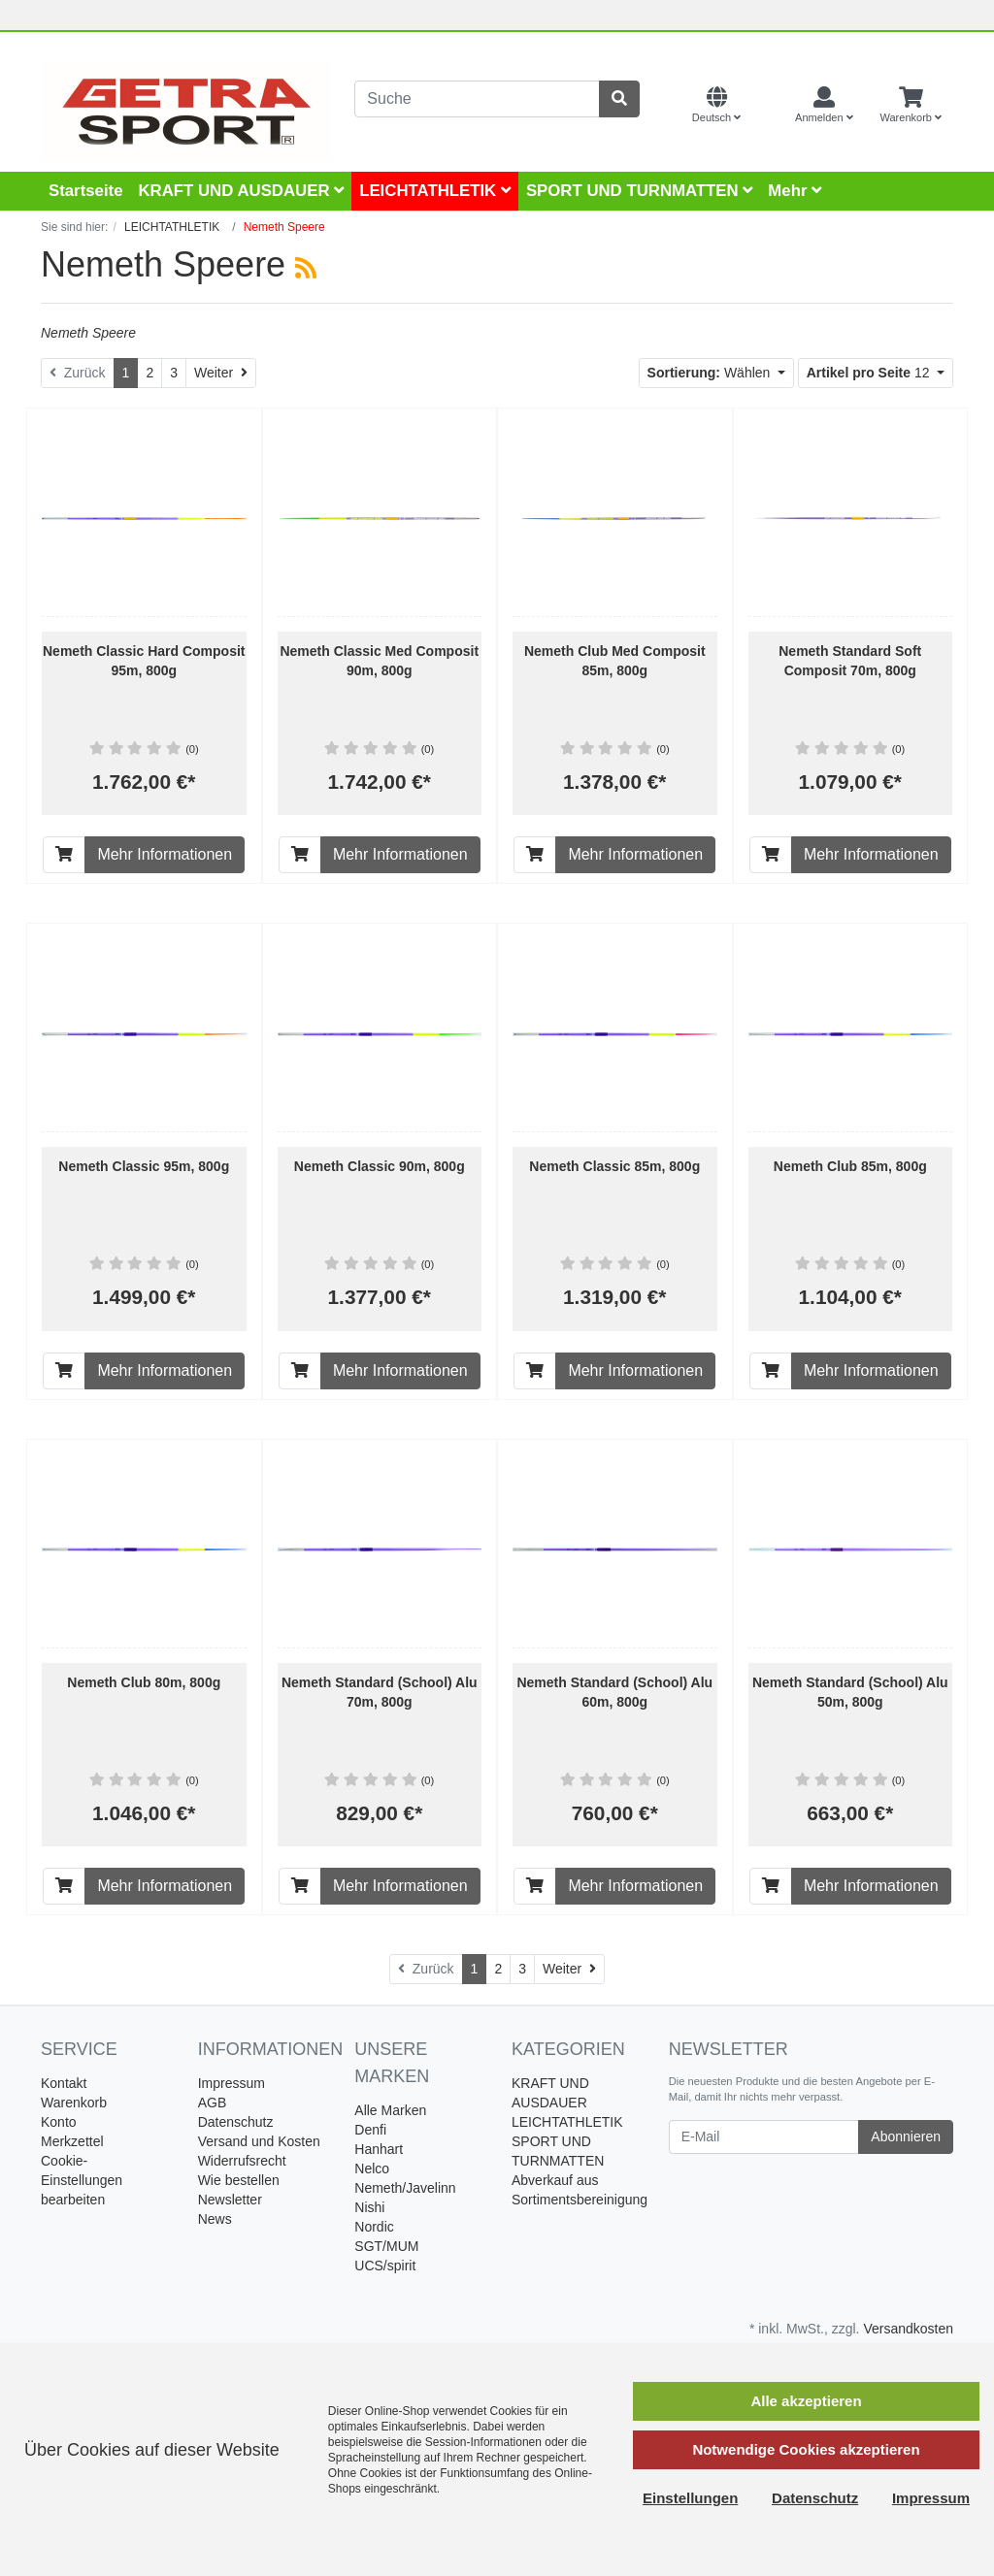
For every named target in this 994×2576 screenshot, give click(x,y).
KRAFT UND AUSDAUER (241, 190)
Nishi (369, 2207)
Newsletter (230, 2199)
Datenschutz (236, 2122)
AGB (212, 2102)
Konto (59, 2122)
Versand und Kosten (259, 2141)
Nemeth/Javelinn (404, 2188)
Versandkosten (908, 2328)
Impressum (231, 2083)
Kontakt (63, 2083)
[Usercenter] (824, 106)
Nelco (371, 2168)
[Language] (716, 106)
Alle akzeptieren (805, 2401)
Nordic (373, 2226)
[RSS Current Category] (305, 267)
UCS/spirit (384, 2265)
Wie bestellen (239, 2180)
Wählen (711, 372)
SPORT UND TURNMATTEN (639, 190)
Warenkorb (74, 2102)
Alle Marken (390, 2110)
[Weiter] (220, 373)
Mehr (794, 190)
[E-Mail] (764, 2137)
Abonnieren (906, 2136)
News (215, 2219)
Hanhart (378, 2149)
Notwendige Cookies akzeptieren (805, 2449)
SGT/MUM (386, 2246)
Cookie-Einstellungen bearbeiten (81, 2180)
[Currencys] (767, 106)
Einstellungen (690, 2498)
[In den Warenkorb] (64, 854)
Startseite (85, 190)
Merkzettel (72, 2141)
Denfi (370, 2129)
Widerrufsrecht (242, 2160)
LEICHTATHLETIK (435, 190)
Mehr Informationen (164, 854)
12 (870, 372)
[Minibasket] (911, 106)
